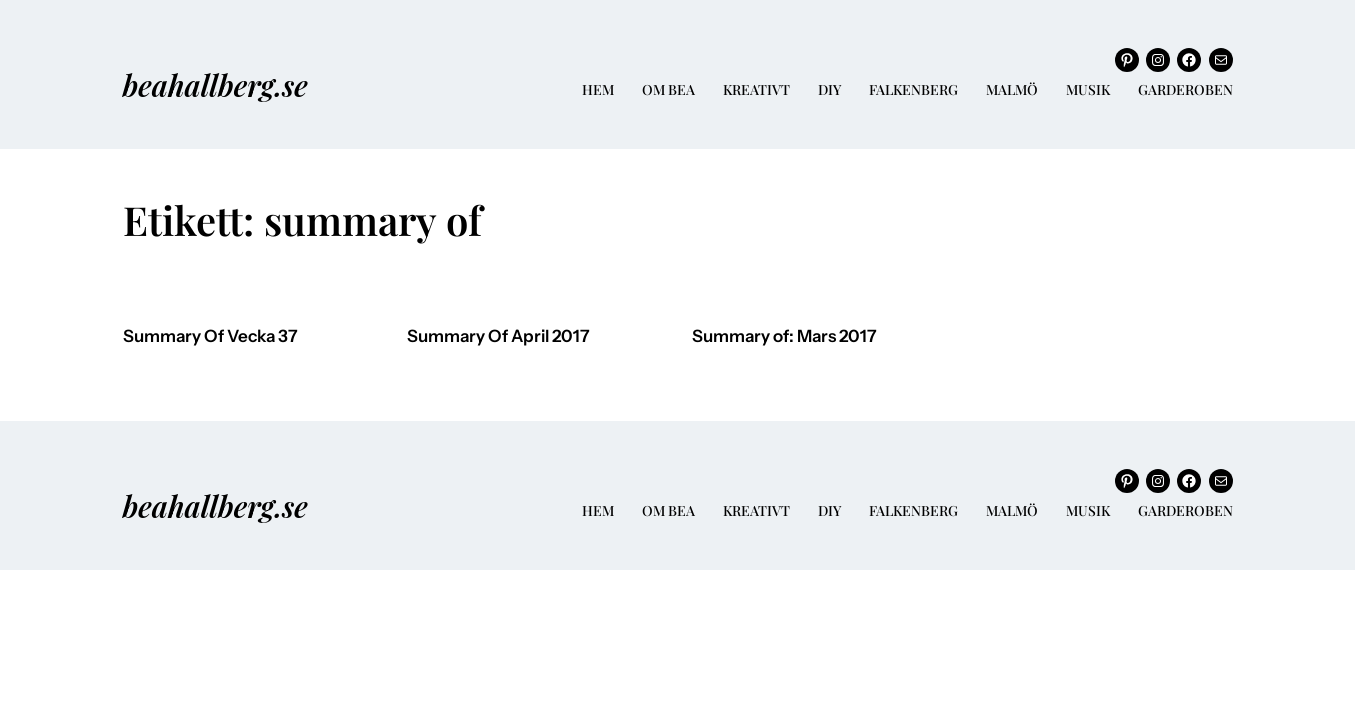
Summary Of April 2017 (498, 336)
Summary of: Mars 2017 (784, 336)
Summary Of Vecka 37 (210, 336)
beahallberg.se (215, 84)
